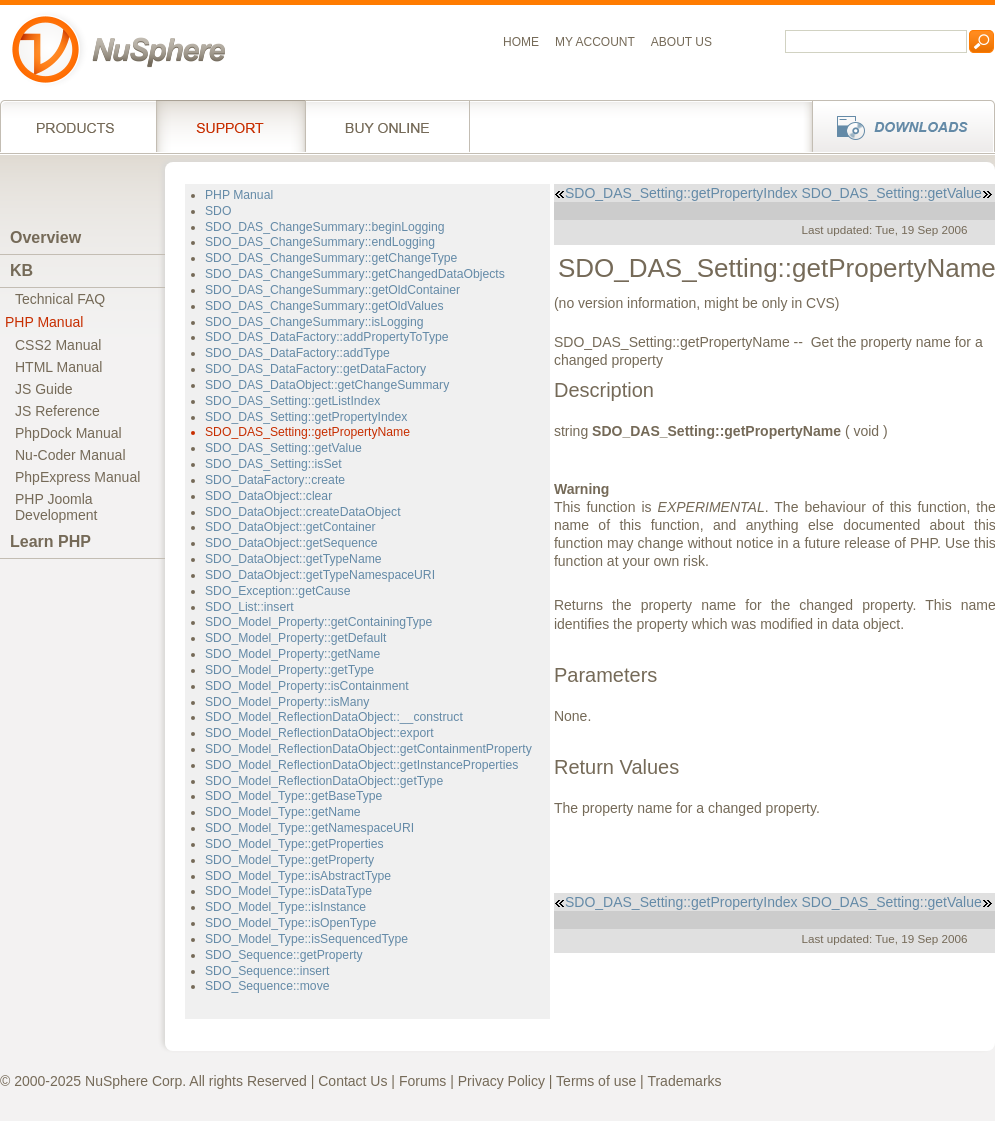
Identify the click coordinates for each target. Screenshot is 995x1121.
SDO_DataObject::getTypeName (293, 559)
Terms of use (596, 1081)
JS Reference (57, 411)
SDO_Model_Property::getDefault (295, 638)
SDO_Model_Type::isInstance (285, 907)
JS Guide (44, 389)
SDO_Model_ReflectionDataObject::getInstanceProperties (361, 765)
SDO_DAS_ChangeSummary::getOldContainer (332, 290)
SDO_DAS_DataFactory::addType (297, 353)
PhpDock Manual (68, 433)
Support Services (230, 126)
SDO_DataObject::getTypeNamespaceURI (320, 575)
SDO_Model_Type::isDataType (288, 891)
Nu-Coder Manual (70, 455)
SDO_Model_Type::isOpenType (290, 923)
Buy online (387, 126)
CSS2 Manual (58, 345)
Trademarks (684, 1081)
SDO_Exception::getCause (277, 591)
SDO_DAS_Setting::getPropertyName (307, 432)
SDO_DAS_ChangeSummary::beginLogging (325, 227)
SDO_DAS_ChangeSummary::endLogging (320, 242)
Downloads (897, 126)
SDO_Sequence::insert (267, 971)
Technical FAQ (60, 299)
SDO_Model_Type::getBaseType (293, 796)
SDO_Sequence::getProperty (284, 955)
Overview (45, 237)
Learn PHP (50, 541)
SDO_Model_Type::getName (283, 812)
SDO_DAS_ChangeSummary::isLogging (314, 322)
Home (521, 42)
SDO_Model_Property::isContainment (307, 686)
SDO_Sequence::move (267, 986)
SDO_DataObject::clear (268, 496)
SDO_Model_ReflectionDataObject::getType (324, 781)
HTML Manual (58, 367)
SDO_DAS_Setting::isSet (273, 464)
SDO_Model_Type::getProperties (294, 844)
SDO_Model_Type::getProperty (289, 860)
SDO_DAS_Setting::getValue (283, 448)
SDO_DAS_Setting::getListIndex (292, 401)
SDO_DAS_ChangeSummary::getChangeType (331, 258)
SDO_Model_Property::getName (292, 654)
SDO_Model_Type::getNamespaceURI (309, 828)
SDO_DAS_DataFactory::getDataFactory (315, 369)
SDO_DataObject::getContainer (290, 527)
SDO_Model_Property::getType (289, 670)
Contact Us (352, 1081)
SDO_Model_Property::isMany (287, 702)
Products (78, 126)
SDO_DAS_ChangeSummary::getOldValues (324, 306)
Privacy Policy (501, 1081)
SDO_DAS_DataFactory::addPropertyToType (327, 337)
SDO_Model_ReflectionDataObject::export (319, 733)
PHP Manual (44, 322)
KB (21, 270)
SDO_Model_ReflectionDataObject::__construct (334, 717)
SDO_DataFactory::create (275, 480)
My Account (595, 42)
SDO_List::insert (249, 607)
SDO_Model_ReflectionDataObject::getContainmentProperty (368, 749)
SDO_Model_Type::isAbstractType (298, 876)
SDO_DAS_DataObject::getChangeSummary (327, 385)
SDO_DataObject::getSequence (291, 543)
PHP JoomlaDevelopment (56, 507)
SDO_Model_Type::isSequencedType (306, 939)
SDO (218, 211)
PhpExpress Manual (77, 477)
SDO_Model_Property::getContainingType (318, 622)
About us (681, 42)
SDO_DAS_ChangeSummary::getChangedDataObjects (355, 274)
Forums (422, 1081)
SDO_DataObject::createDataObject (303, 512)
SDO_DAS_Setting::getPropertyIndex (306, 417)
